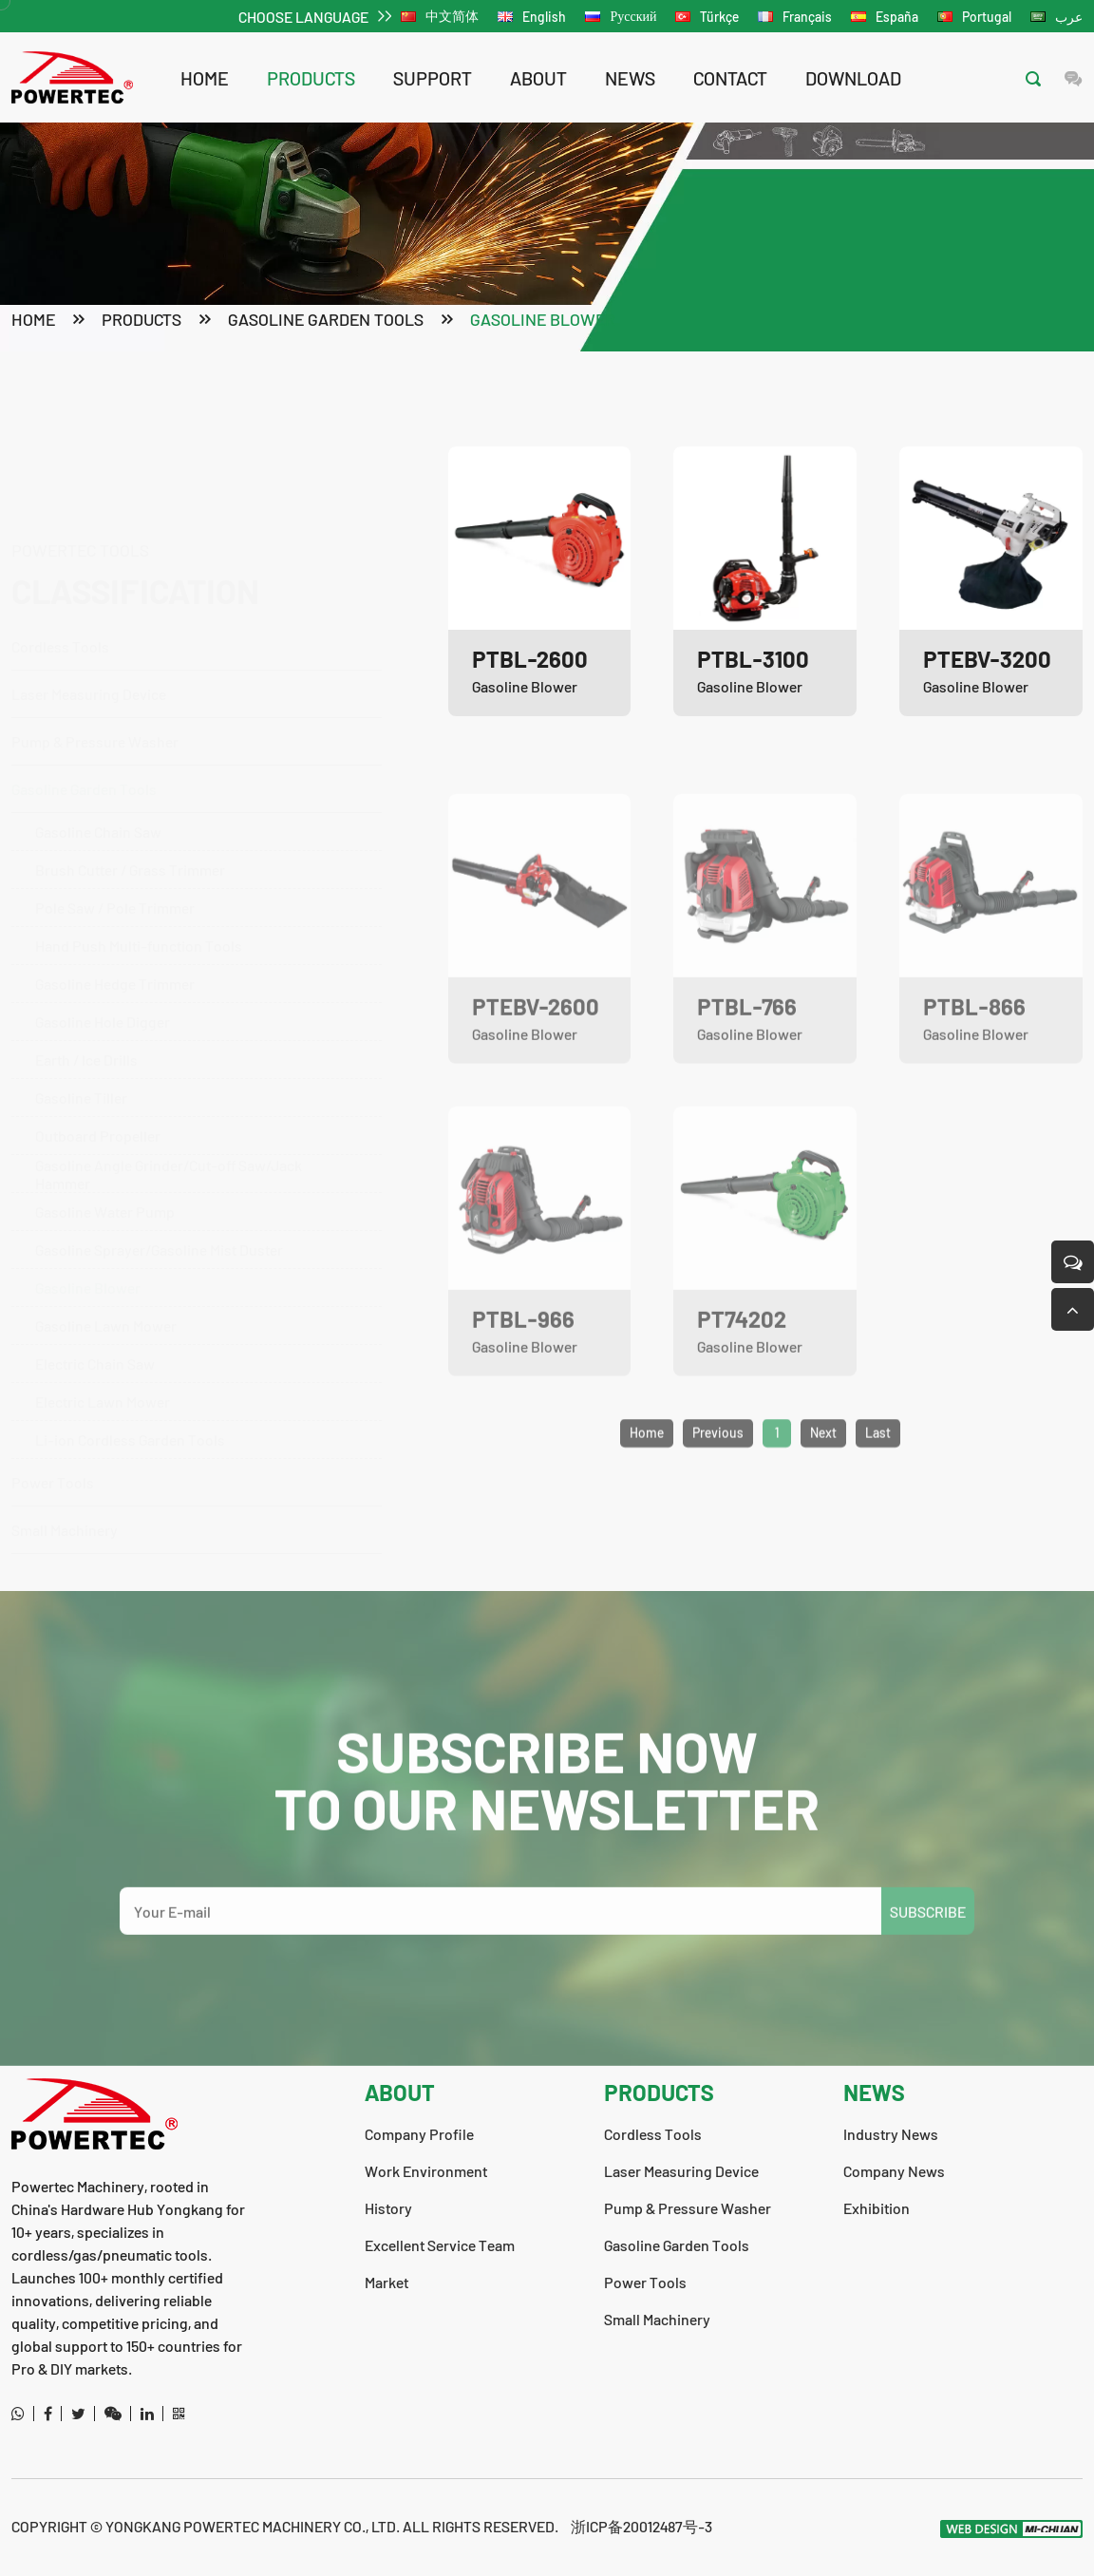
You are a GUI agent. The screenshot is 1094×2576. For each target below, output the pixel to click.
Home (204, 77)
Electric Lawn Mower (102, 1310)
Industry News (890, 2134)
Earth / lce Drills (86, 968)
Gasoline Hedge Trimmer (115, 892)
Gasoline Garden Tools (326, 321)
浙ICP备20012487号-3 (641, 2526)
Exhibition (876, 2208)
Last (878, 1490)
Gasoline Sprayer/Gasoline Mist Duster (159, 1158)
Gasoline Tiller (81, 1006)
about (538, 77)
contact (730, 77)
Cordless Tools (187, 555)
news (630, 77)
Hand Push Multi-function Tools (138, 854)
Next (823, 1490)
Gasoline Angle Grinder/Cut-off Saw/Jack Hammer (168, 1083)
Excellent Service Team (440, 2245)
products (311, 77)
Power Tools (187, 1481)
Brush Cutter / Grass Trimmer (130, 778)
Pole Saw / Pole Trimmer (115, 816)
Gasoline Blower (542, 321)
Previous (718, 1490)
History (388, 2208)
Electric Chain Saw (95, 1272)
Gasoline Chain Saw (98, 740)
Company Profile (419, 2134)
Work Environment (426, 2171)
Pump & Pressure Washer (187, 650)
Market (386, 2282)
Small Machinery (64, 1529)
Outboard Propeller (97, 1044)
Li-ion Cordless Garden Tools (130, 1348)
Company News (894, 2171)
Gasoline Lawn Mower (106, 1234)
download (853, 77)
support (432, 77)
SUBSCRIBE (928, 1968)
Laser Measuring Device (88, 603)
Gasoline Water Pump (105, 1120)
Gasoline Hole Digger (102, 930)
